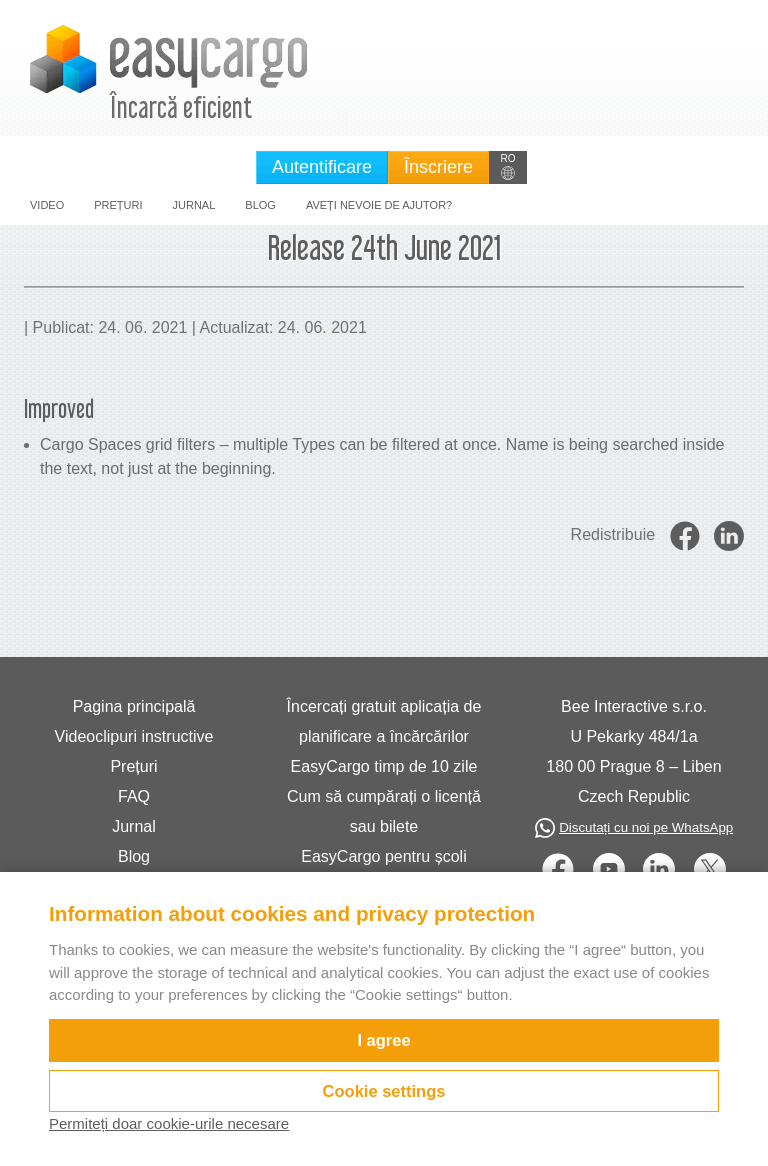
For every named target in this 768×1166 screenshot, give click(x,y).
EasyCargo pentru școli (383, 856)
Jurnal (194, 205)
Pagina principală (134, 706)
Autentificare (322, 167)
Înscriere (438, 167)
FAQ (134, 796)
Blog (260, 205)
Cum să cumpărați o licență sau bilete (384, 811)
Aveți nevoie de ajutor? (379, 205)
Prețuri (118, 205)
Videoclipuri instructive (134, 736)
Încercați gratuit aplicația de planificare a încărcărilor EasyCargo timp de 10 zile (384, 736)
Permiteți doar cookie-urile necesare (169, 1123)
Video (47, 205)
